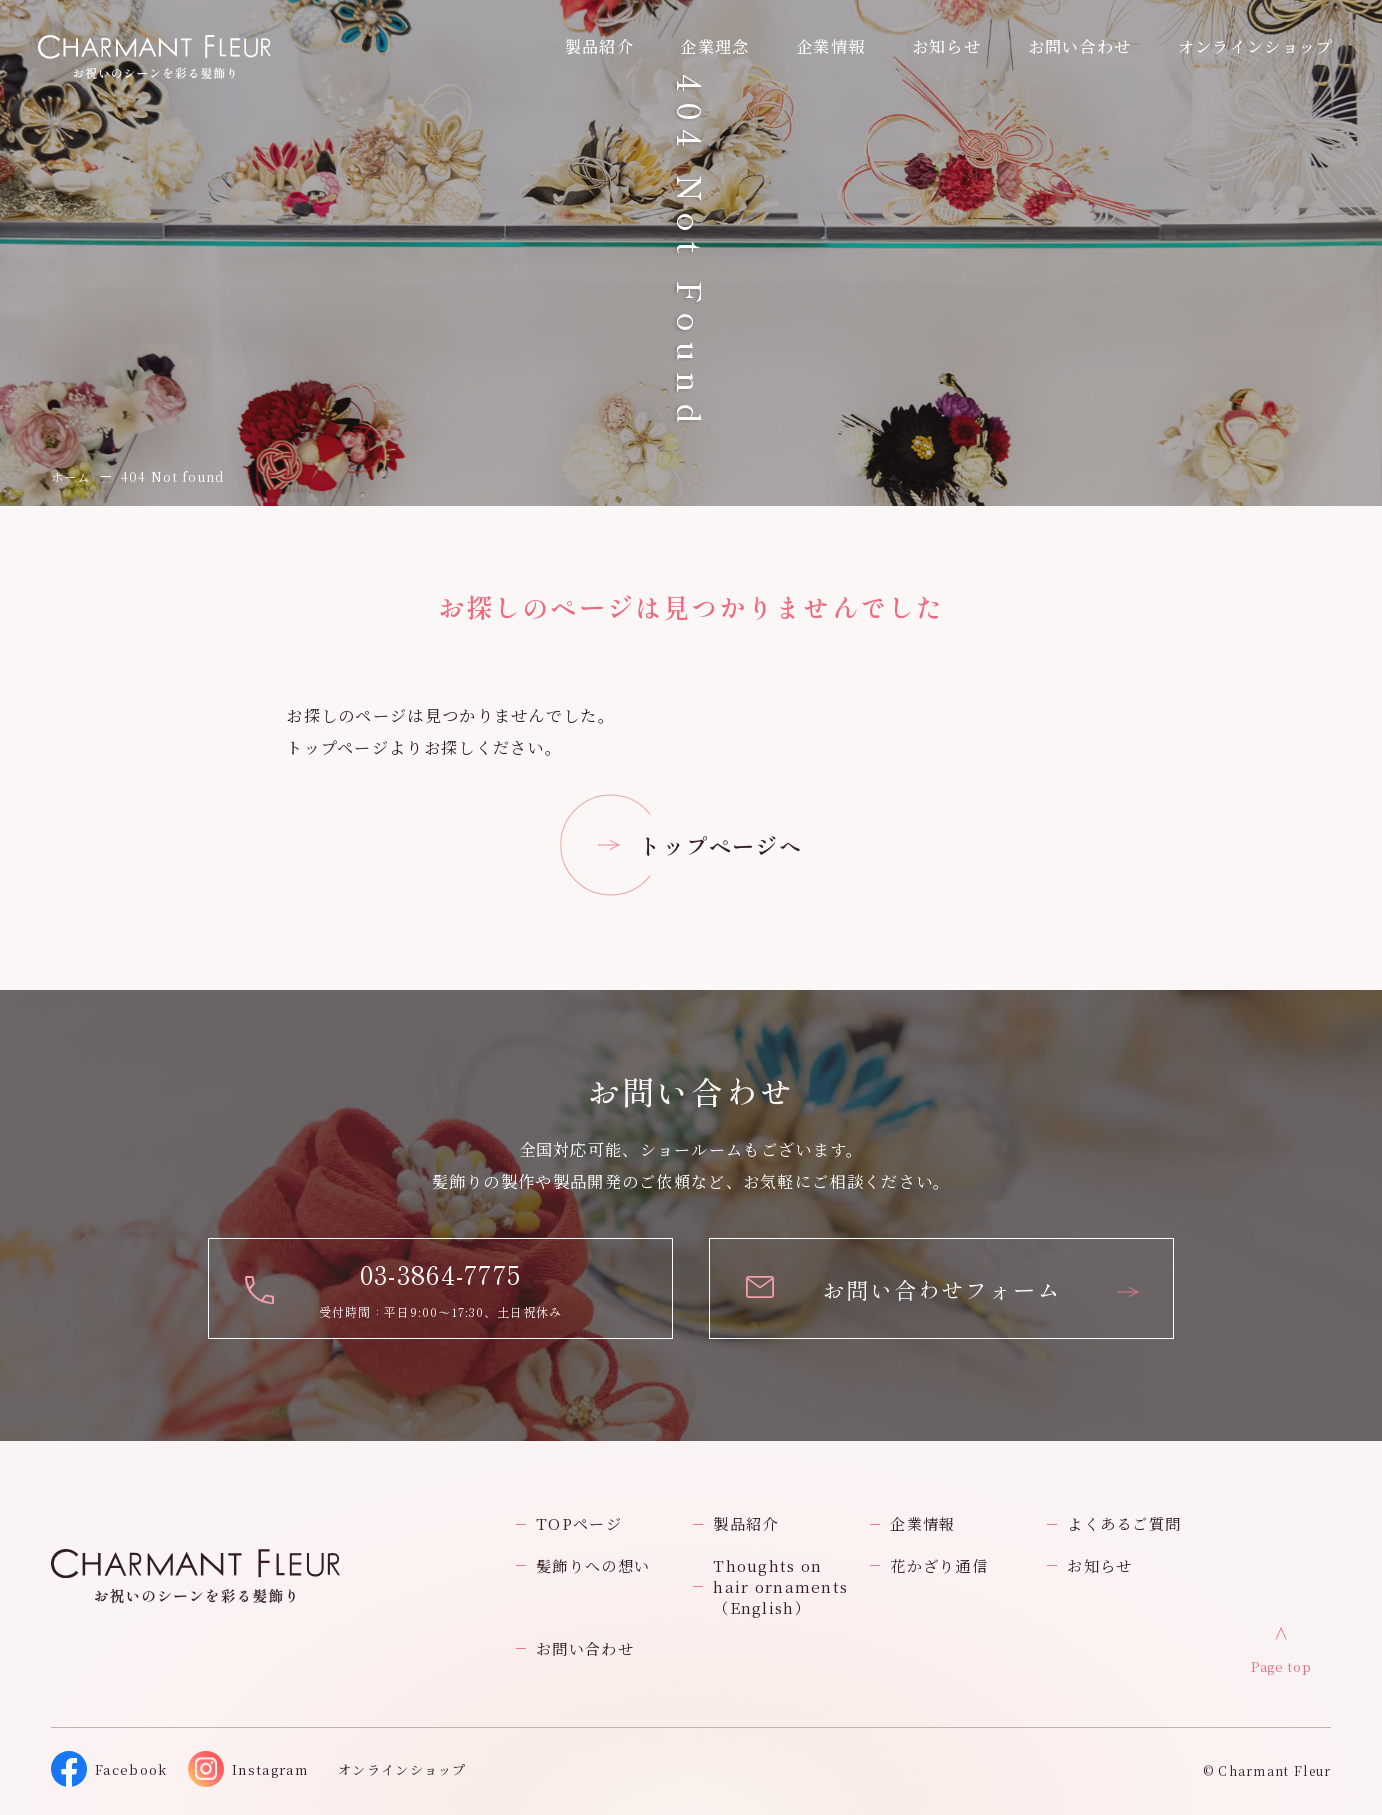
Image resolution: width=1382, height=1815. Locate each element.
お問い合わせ (585, 1648)
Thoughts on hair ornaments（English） (780, 1586)
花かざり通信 (939, 1565)
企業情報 (830, 46)
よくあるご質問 (1124, 1523)
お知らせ (946, 46)
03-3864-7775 (441, 1273)
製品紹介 (745, 1523)
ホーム (71, 476)
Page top (1281, 1666)
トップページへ (720, 845)
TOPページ (579, 1523)
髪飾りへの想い (593, 1565)
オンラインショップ (1256, 46)
